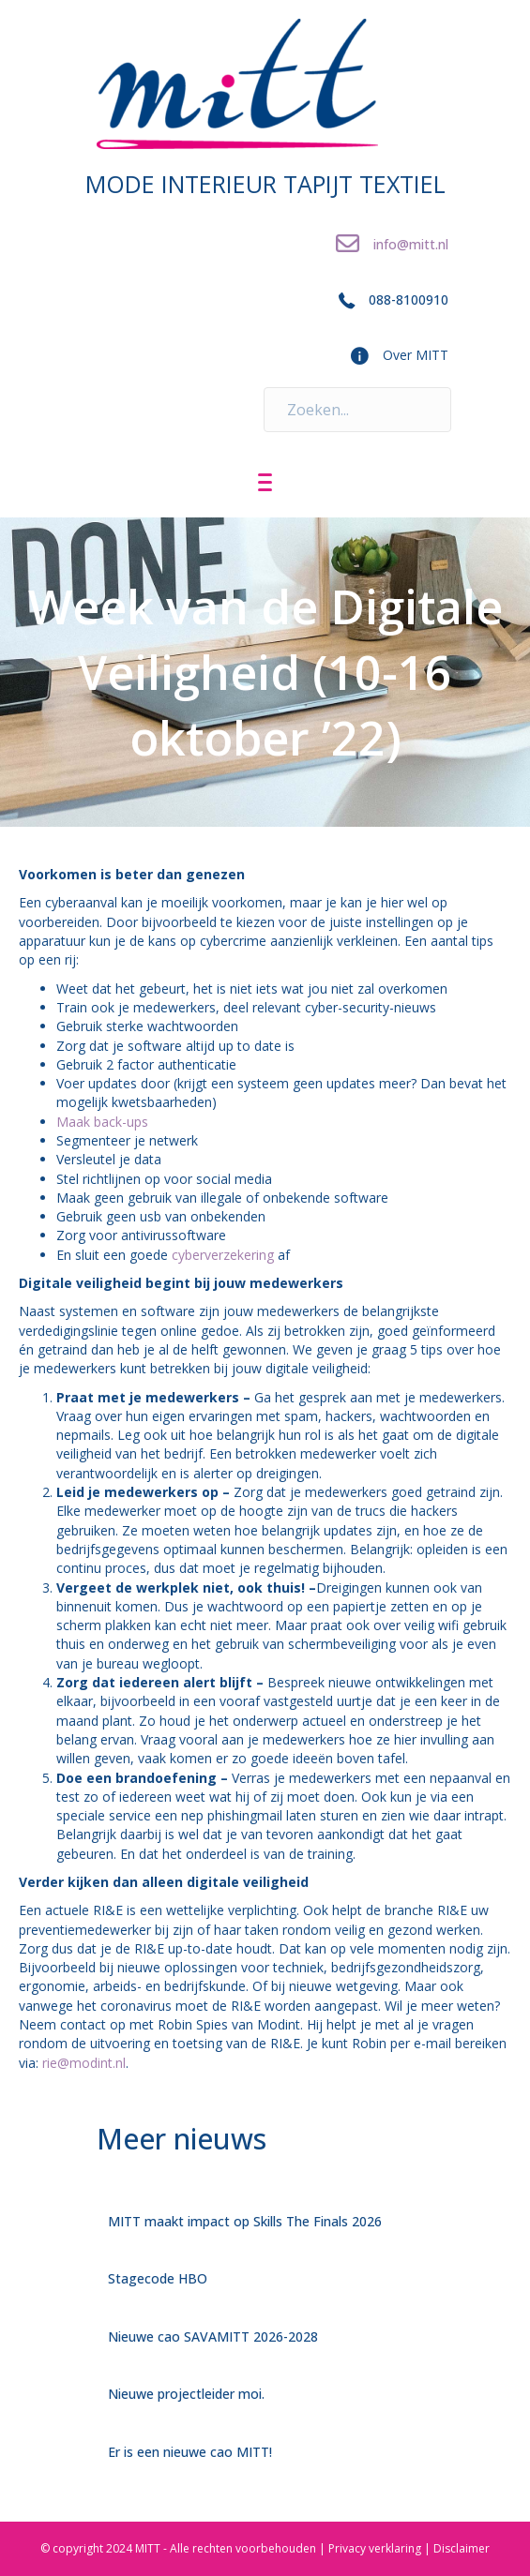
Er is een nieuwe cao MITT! (190, 2452)
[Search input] (357, 409)
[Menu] (265, 483)
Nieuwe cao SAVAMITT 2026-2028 (213, 2336)
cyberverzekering (223, 1255)
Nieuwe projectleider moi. (186, 2394)
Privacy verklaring (374, 2548)
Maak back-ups (102, 1122)
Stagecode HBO (157, 2278)
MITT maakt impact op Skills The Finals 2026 (245, 2221)
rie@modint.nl (84, 2063)
